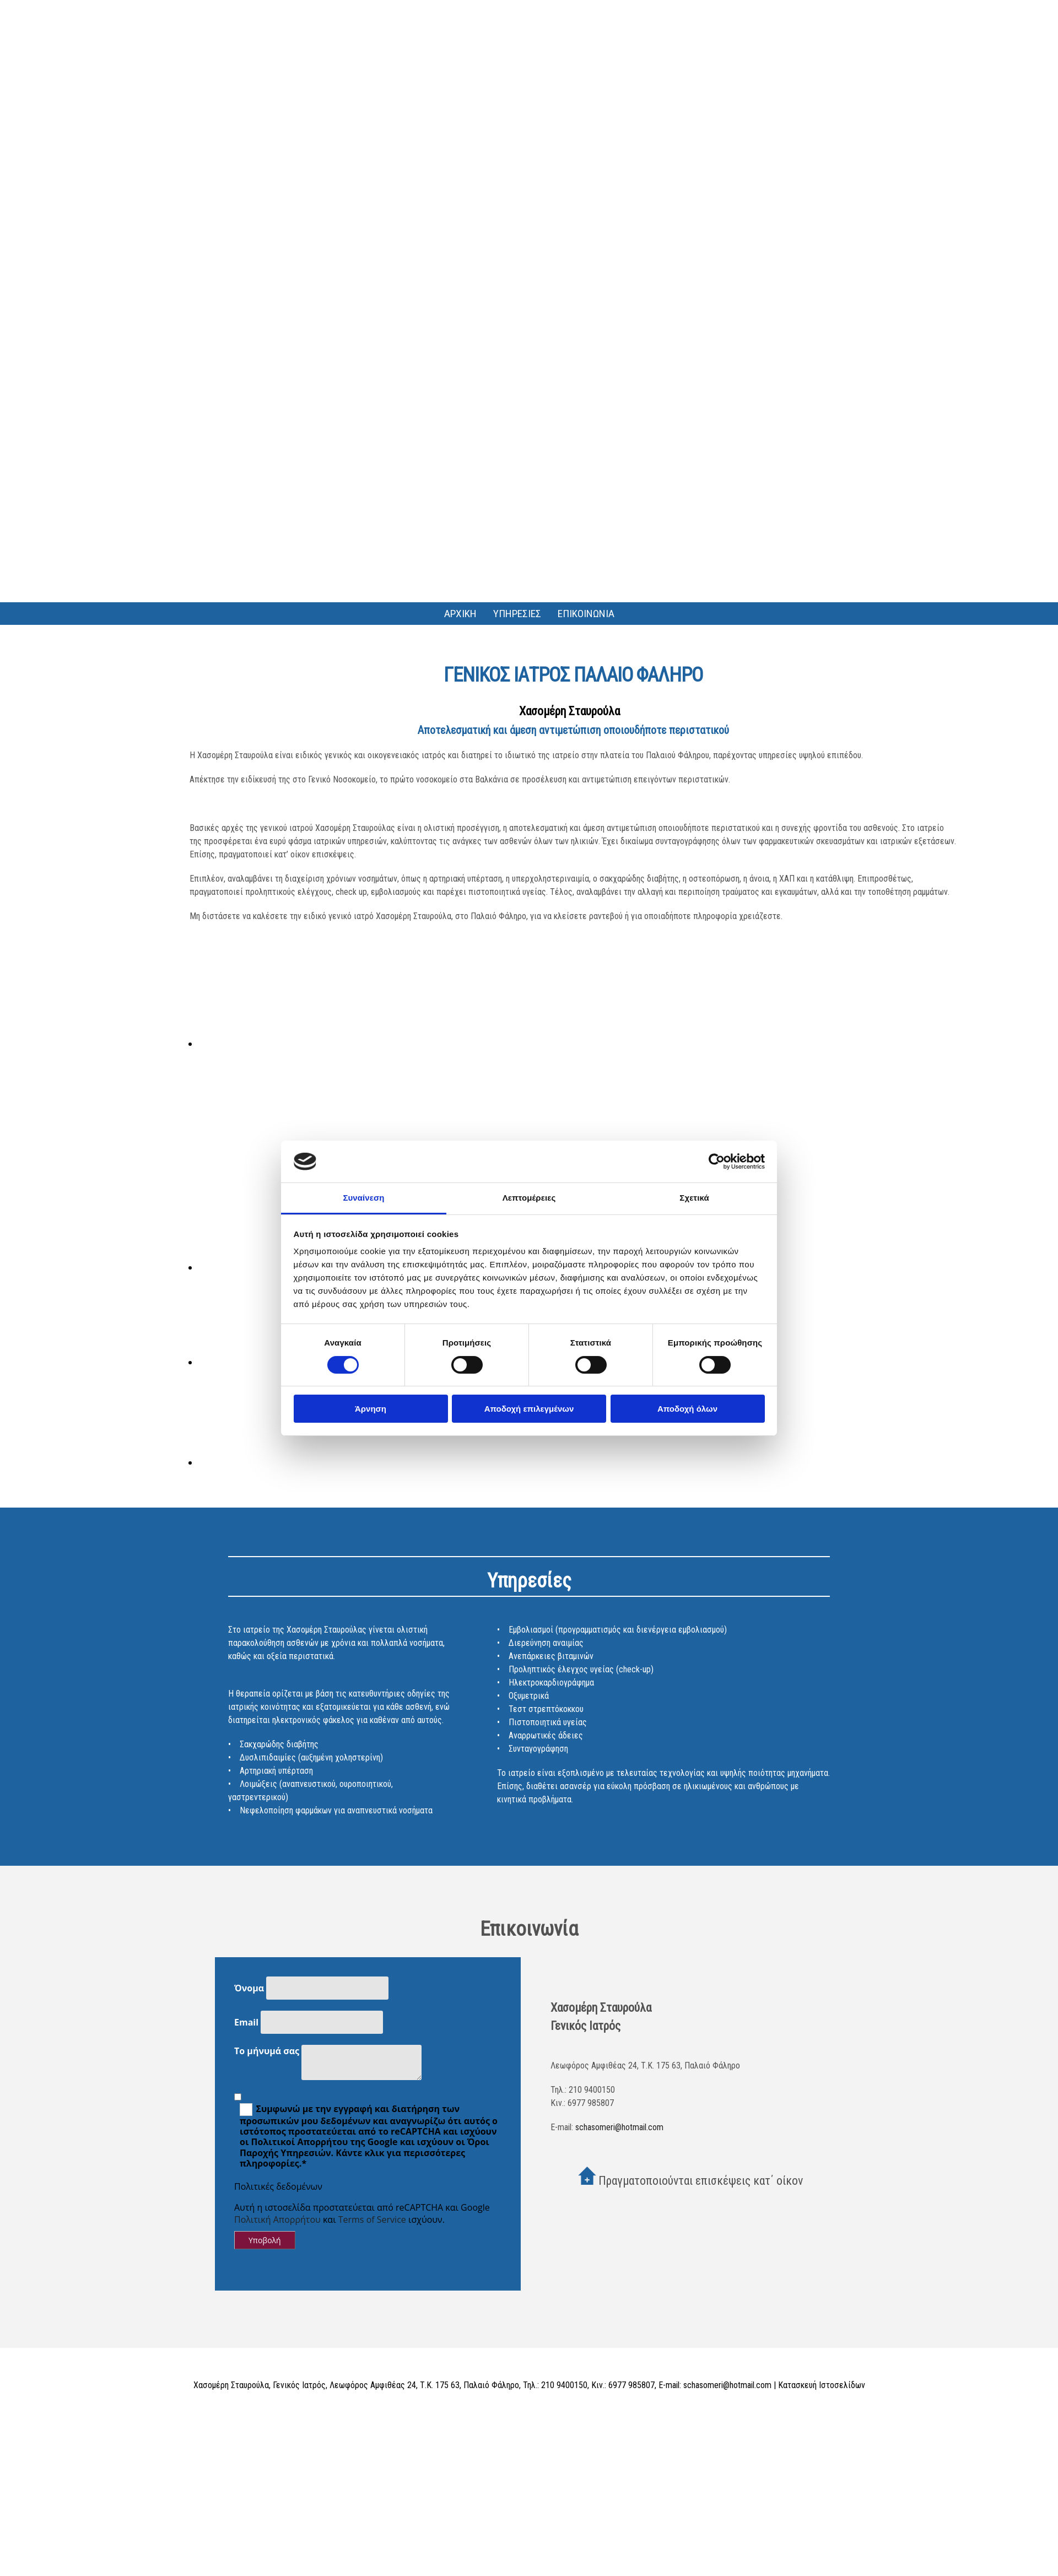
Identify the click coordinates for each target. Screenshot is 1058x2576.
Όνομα (249, 1988)
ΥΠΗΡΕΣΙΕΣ (517, 613)
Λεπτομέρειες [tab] (529, 1197)
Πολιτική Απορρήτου (277, 2219)
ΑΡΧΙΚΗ (460, 613)
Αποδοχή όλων (687, 1408)
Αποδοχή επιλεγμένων (529, 1408)
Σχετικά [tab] (694, 1197)
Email (246, 2022)
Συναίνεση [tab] (363, 1197)
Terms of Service (372, 2219)
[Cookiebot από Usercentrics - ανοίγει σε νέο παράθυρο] (716, 1161)
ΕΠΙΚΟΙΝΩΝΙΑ (586, 613)
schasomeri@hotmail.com (619, 2127)
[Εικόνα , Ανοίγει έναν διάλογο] (276, 1044)
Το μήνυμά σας (266, 2051)
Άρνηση (370, 1408)
